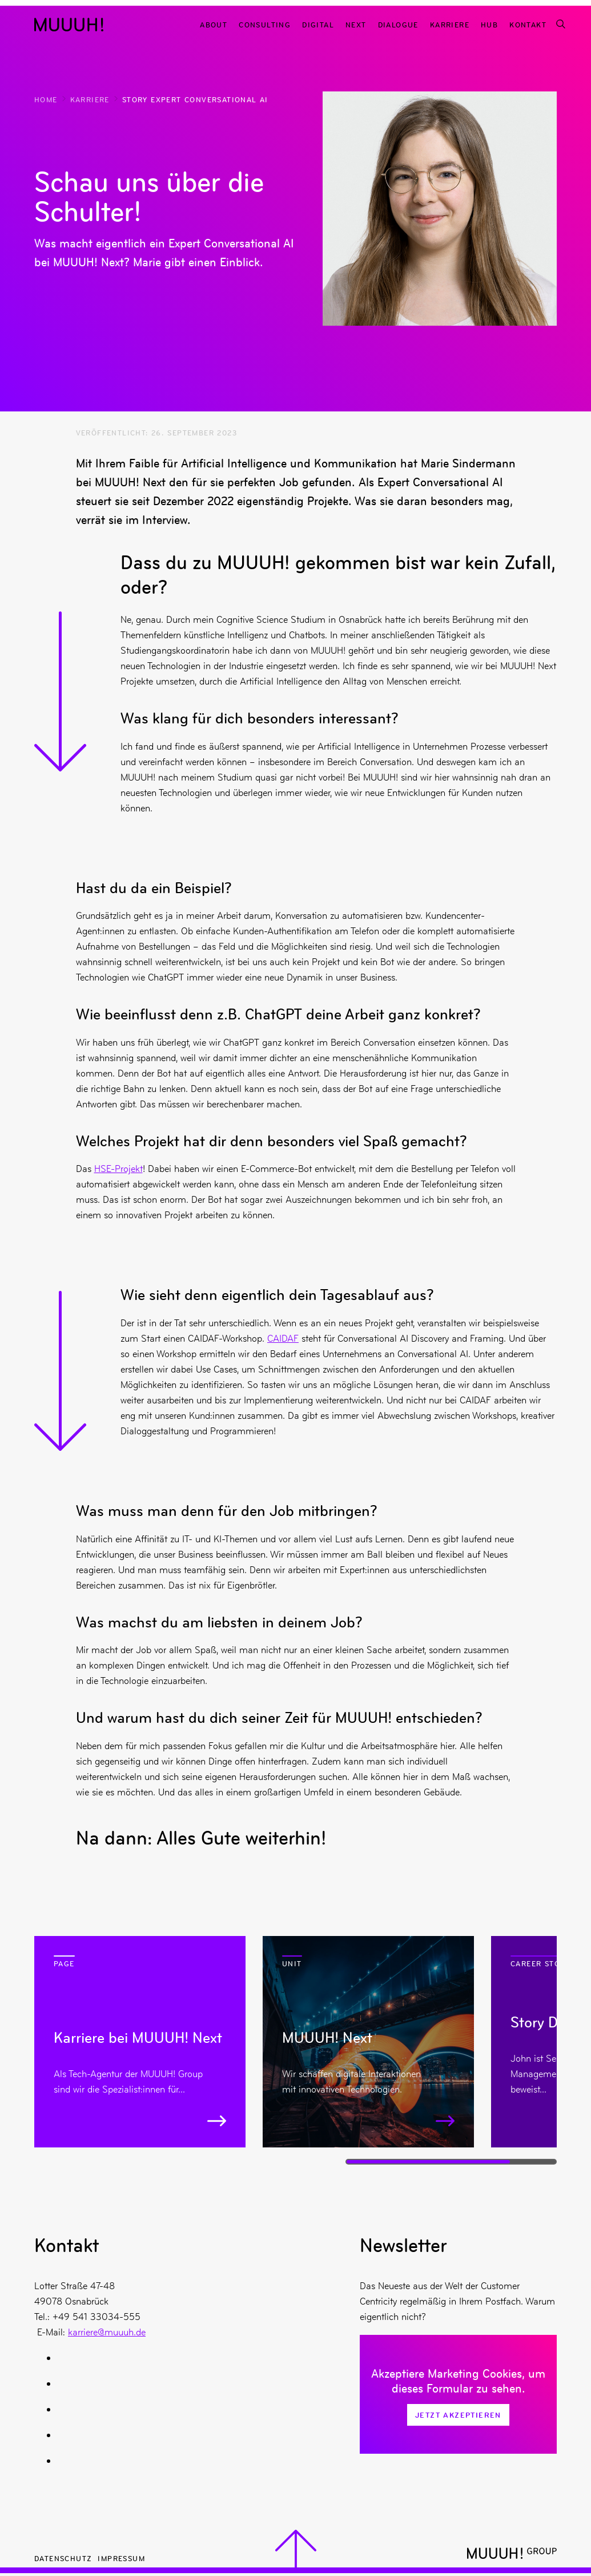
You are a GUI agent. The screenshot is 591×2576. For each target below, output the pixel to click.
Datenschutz (63, 2558)
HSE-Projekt (118, 1168)
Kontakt (527, 24)
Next (356, 24)
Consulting (265, 24)
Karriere (449, 24)
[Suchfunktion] (560, 24)
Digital (318, 24)
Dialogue (398, 24)
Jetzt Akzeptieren (458, 2415)
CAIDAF (283, 1338)
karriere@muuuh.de (107, 2332)
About (213, 24)
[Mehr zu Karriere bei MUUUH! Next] (140, 2041)
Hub (489, 24)
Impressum (121, 2558)
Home (46, 99)
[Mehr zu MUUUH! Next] (368, 2041)
